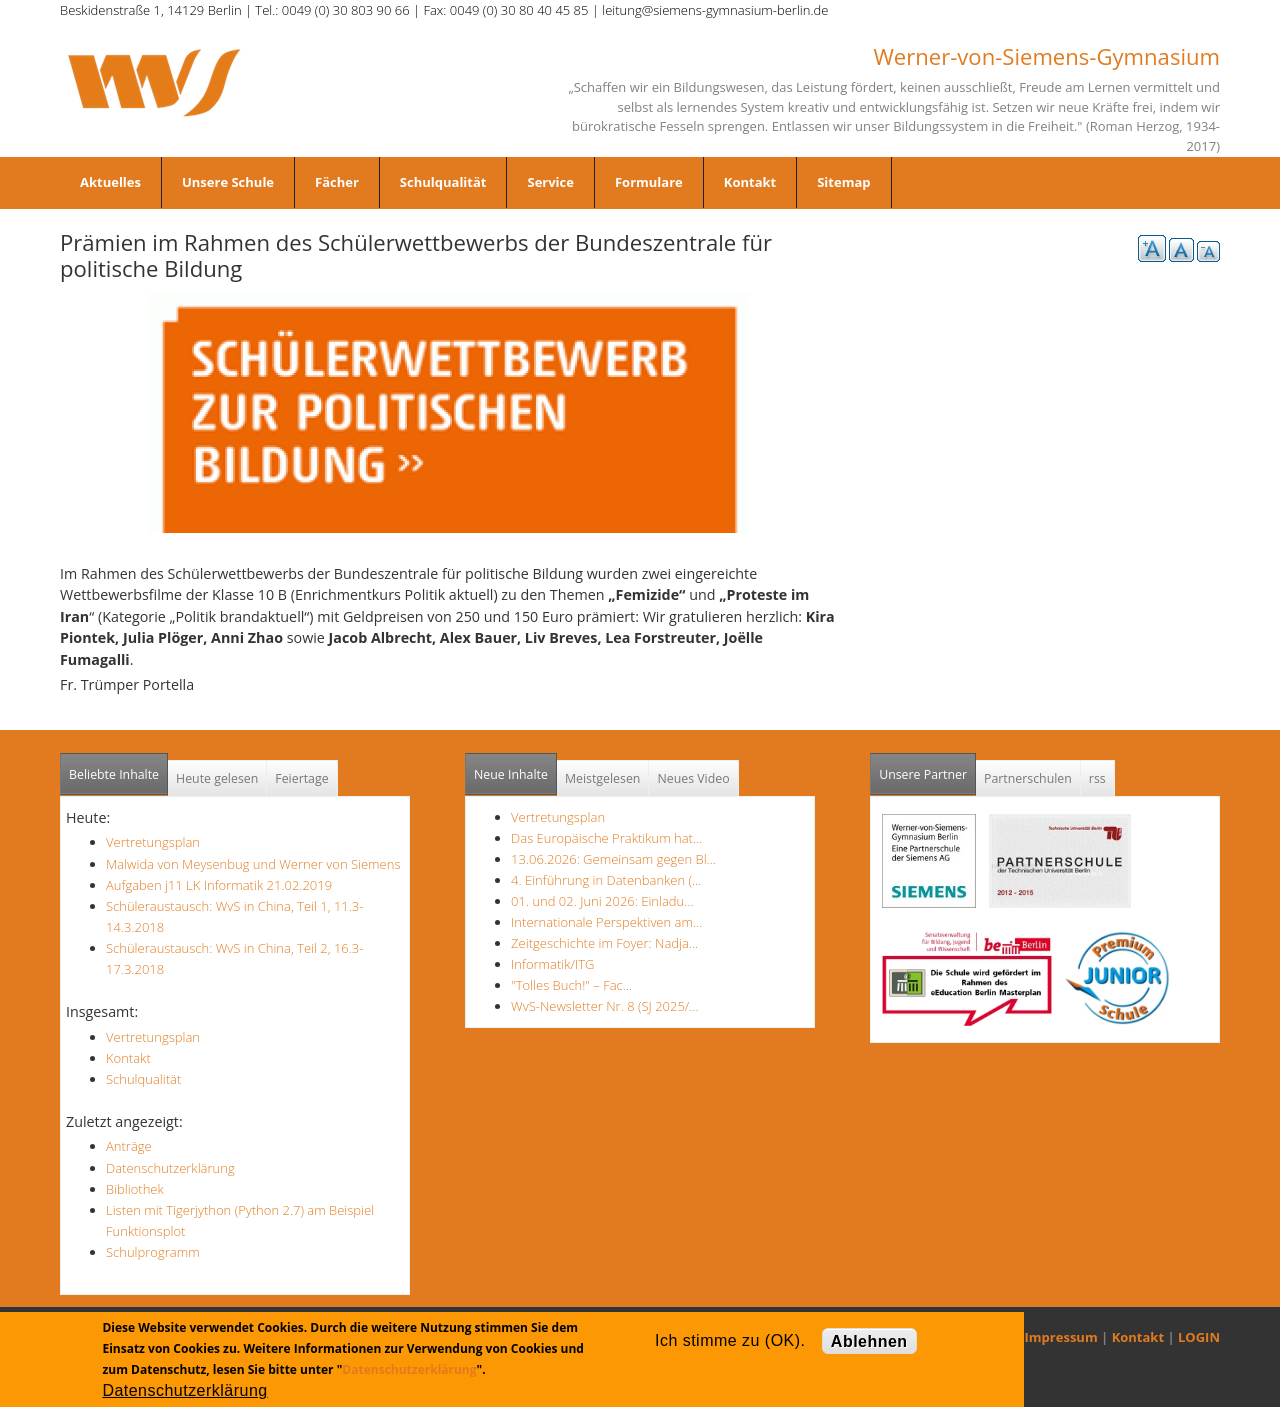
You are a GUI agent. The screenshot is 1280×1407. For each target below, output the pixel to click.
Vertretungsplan (153, 842)
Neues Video (693, 778)
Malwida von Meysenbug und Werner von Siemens (253, 864)
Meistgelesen (603, 778)
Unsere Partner (927, 768)
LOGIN (1199, 1337)
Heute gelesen (217, 778)
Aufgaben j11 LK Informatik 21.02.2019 (219, 885)
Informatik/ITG (552, 964)
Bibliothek (135, 1189)
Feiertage (301, 778)
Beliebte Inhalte (114, 774)
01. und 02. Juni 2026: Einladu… (602, 901)
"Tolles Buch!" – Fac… (571, 985)
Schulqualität (443, 182)
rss (1097, 778)
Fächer (337, 182)
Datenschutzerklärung (170, 1168)
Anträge (129, 1146)
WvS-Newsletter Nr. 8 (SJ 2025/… (605, 1006)
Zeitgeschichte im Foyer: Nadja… (604, 943)
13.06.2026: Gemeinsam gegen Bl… (613, 859)
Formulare (649, 182)
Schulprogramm (153, 1252)
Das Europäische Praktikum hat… (606, 838)
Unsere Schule (228, 182)
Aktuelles (110, 182)
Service (550, 182)
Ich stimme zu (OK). (730, 1340)
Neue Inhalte (511, 774)
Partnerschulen (1028, 778)
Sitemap (843, 182)
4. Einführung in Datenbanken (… (606, 880)
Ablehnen (869, 1341)
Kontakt (750, 182)
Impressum (1061, 1337)
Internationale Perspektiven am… (606, 922)
